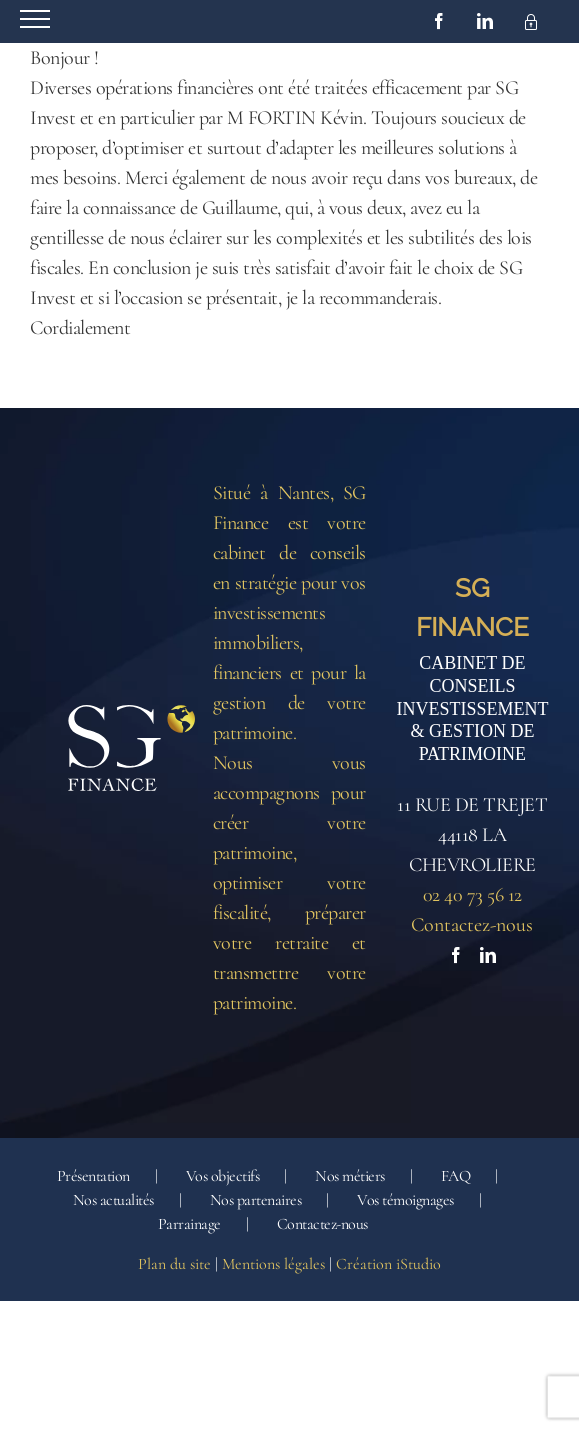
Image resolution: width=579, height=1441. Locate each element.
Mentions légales (273, 1264)
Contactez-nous (472, 925)
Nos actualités (113, 1200)
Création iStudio (388, 1264)
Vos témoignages (405, 1200)
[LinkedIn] (488, 955)
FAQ (456, 1176)
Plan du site (174, 1264)
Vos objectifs (223, 1176)
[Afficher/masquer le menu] (35, 19)
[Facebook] (456, 955)
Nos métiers (350, 1176)
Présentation (93, 1176)
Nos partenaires (256, 1200)
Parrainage (189, 1224)
